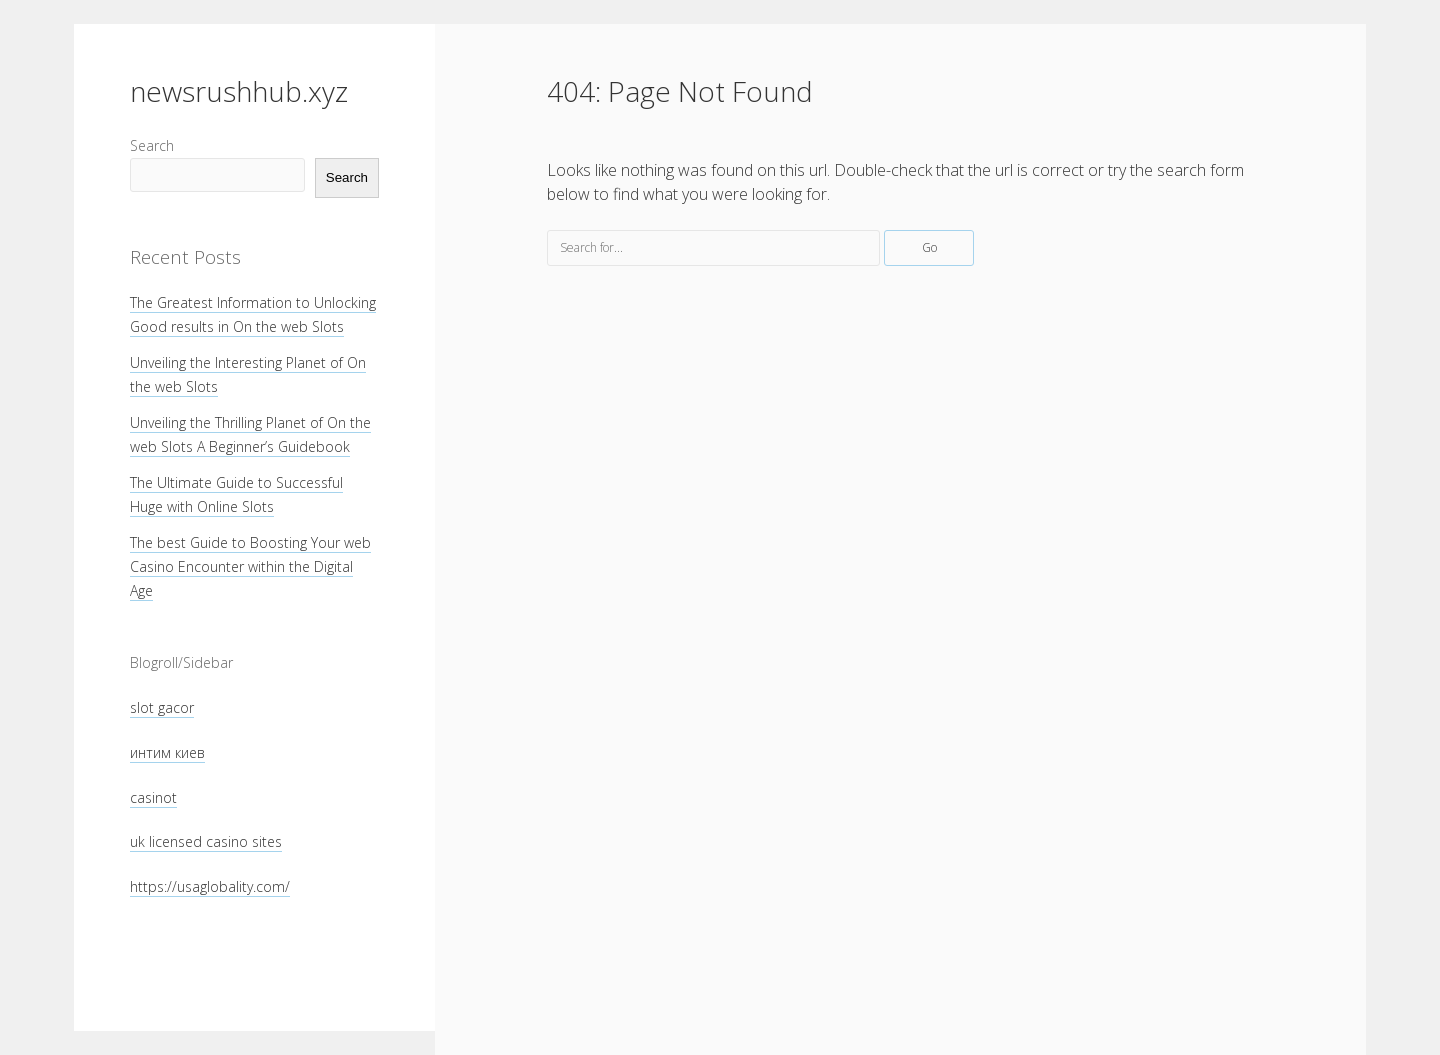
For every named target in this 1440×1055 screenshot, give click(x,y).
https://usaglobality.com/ (210, 886)
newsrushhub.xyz (239, 91)
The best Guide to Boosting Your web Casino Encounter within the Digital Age (250, 566)
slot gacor (162, 707)
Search (152, 145)
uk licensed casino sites (206, 841)
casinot (153, 797)
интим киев (167, 752)
